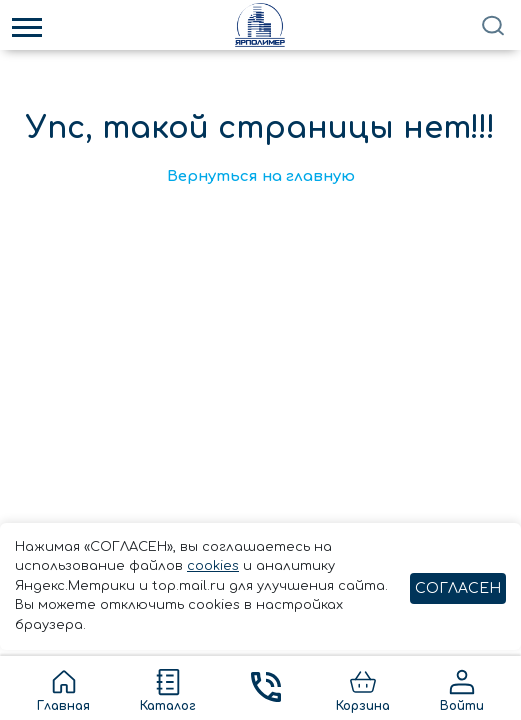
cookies (213, 566)
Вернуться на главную (261, 176)
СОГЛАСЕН (458, 588)
